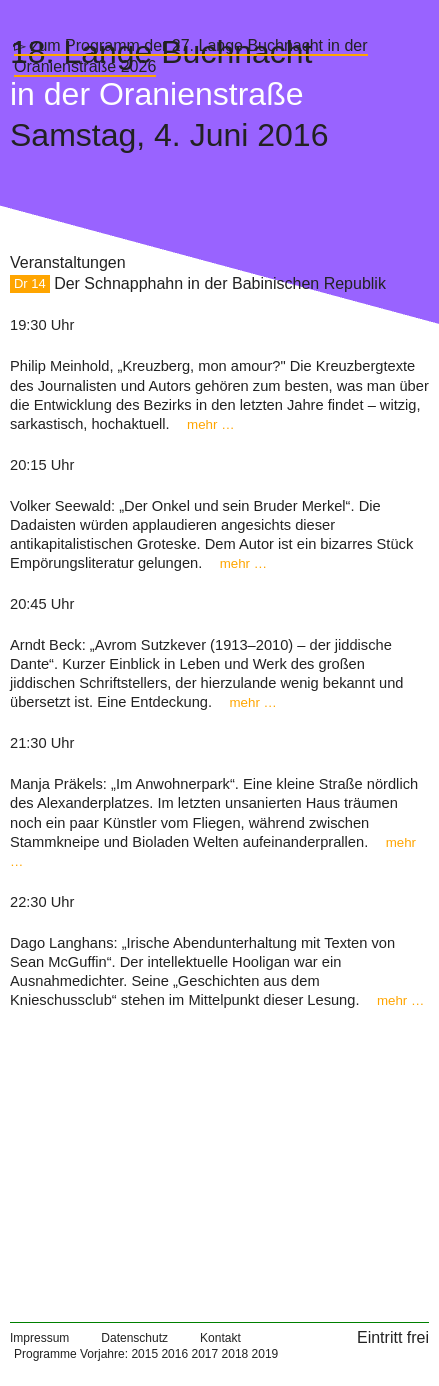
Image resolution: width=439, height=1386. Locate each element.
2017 (204, 1354)
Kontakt (220, 1338)
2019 (265, 1354)
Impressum (39, 1338)
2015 (144, 1354)
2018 (235, 1354)
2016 (174, 1354)
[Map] (219, 1158)
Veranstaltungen (68, 262)
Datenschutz (134, 1338)
